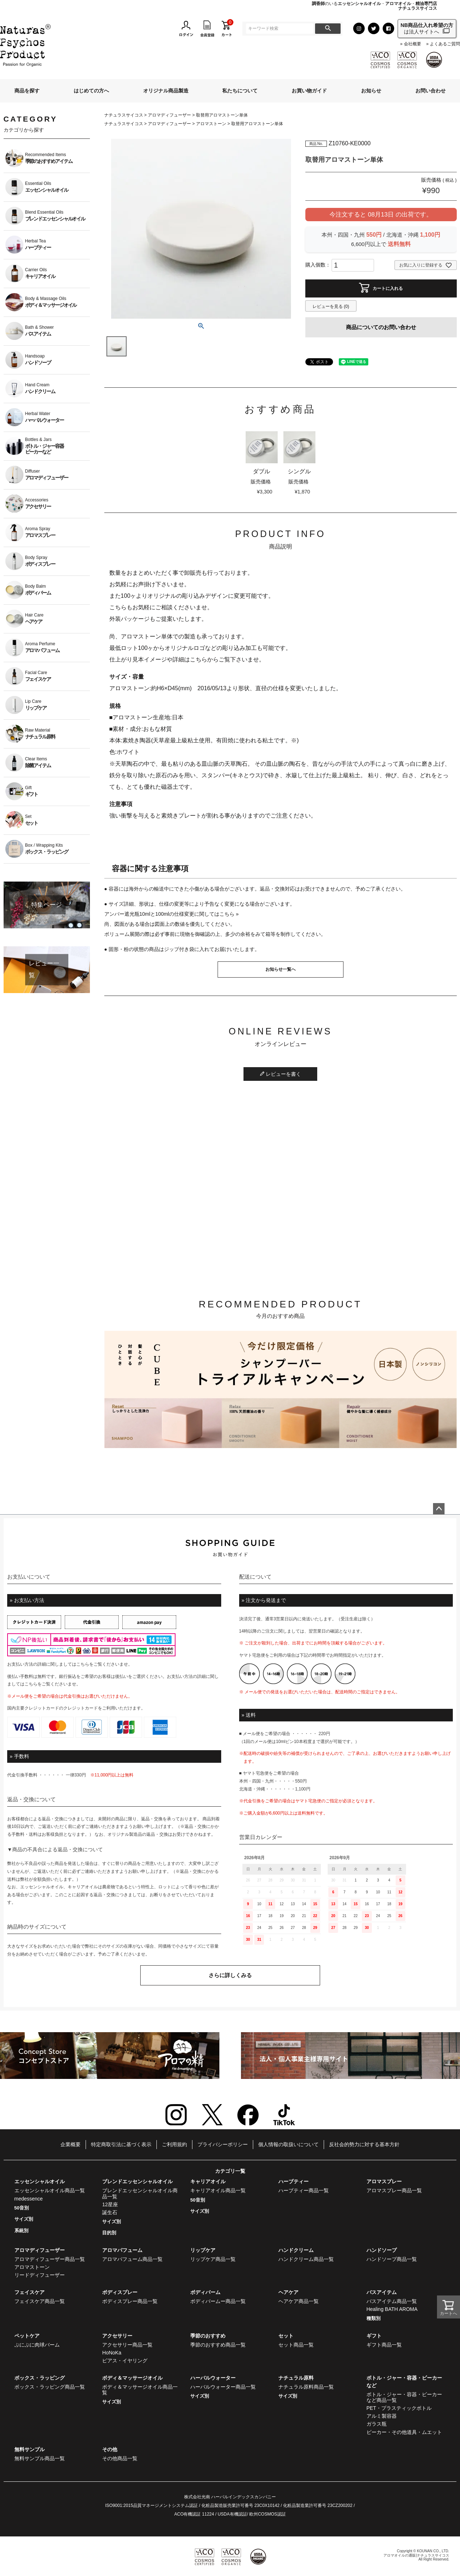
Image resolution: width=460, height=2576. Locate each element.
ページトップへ (439, 1509)
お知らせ (371, 91)
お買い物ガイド (309, 91)
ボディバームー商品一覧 (218, 2301)
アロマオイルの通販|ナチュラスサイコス (416, 2555)
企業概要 (70, 2144)
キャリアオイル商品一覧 (218, 2190)
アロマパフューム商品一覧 (132, 2259)
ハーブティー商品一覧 (303, 2190)
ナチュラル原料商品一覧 (306, 2387)
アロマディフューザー (169, 115)
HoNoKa (111, 2353)
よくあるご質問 (445, 44)
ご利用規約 (174, 2144)
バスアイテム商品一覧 (391, 2301)
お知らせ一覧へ (280, 969)
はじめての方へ (91, 91)
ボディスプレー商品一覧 (130, 2301)
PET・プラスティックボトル (399, 2408)
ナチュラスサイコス (123, 115)
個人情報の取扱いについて (288, 2144)
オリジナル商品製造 (165, 91)
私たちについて (240, 91)
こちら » (229, 914)
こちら (82, 1664)
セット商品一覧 (296, 2345)
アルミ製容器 (381, 2416)
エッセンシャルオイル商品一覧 (49, 2190)
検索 (328, 28)
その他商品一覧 (119, 2458)
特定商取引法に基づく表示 (121, 2144)
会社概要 (412, 44)
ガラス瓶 (376, 2424)
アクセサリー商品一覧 (127, 2345)
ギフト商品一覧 (384, 2345)
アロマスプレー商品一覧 (394, 2190)
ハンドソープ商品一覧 (391, 2259)
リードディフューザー (39, 2275)
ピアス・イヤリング (124, 2360)
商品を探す (27, 91)
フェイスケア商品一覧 (39, 2301)
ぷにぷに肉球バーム (37, 2345)
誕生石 (109, 2212)
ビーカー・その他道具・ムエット (404, 2432)
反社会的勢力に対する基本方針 (364, 2144)
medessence (28, 2199)
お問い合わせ (430, 91)
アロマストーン (211, 123)
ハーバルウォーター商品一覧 (223, 2387)
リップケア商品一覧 (213, 2259)
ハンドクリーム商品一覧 (306, 2259)
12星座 (110, 2204)
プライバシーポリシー (222, 2144)
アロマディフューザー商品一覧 (49, 2259)
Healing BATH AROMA (392, 2309)
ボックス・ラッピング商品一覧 (49, 2387)
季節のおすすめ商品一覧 (218, 2345)
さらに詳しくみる (230, 1975)
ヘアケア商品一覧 (298, 2301)
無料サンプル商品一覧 (39, 2458)
